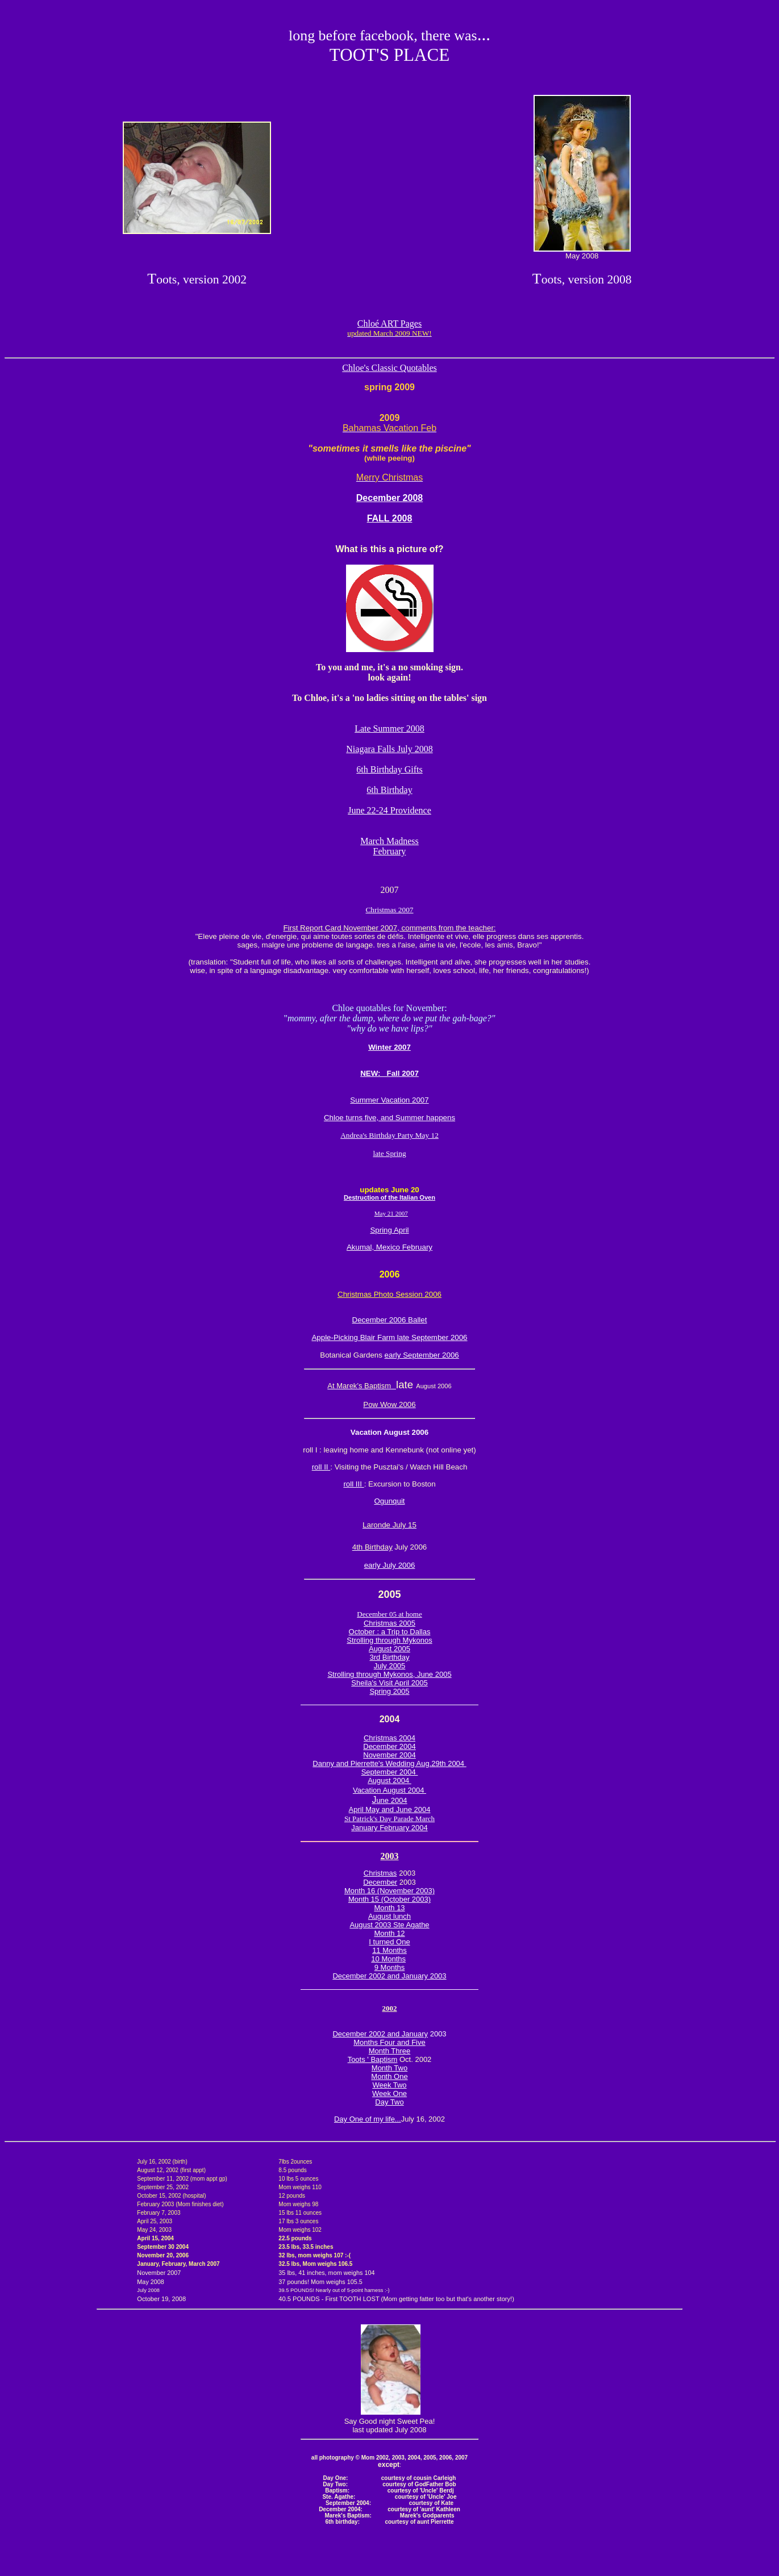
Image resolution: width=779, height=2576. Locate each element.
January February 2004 (389, 1827)
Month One (389, 2076)
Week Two (389, 2085)
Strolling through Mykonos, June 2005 (389, 1674)
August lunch (389, 1916)
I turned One (389, 1942)
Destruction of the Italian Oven (389, 1197)
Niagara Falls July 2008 (389, 749)
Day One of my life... (367, 2119)
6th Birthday (389, 790)
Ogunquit (389, 1501)
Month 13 (389, 1907)
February (389, 851)
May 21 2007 (391, 1213)
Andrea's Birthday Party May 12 (389, 1135)
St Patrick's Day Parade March (389, 1818)
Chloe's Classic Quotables (389, 368)
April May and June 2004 (390, 1809)
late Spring (389, 1153)
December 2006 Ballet (389, 1320)
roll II (321, 1467)
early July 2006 (389, 1565)
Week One (389, 2093)
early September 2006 (422, 1355)
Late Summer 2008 (389, 728)
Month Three (389, 2051)
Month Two (389, 2068)
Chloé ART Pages (389, 328)
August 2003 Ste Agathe (389, 1924)
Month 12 (389, 1933)
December (380, 1882)
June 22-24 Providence (389, 810)
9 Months (389, 1967)
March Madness (389, 841)
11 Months (389, 1950)
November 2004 (389, 1755)
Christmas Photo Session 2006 (389, 1294)
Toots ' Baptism (373, 2059)
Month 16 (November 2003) (389, 1890)
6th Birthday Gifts (389, 769)
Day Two (389, 2102)
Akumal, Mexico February (389, 1247)
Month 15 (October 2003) (389, 1899)
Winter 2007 (389, 1047)
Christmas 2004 (389, 1738)
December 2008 (389, 498)
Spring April (389, 1230)
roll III (353, 1484)
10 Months (388, 1959)
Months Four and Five (389, 2042)
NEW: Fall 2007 (389, 1073)
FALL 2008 (390, 518)
